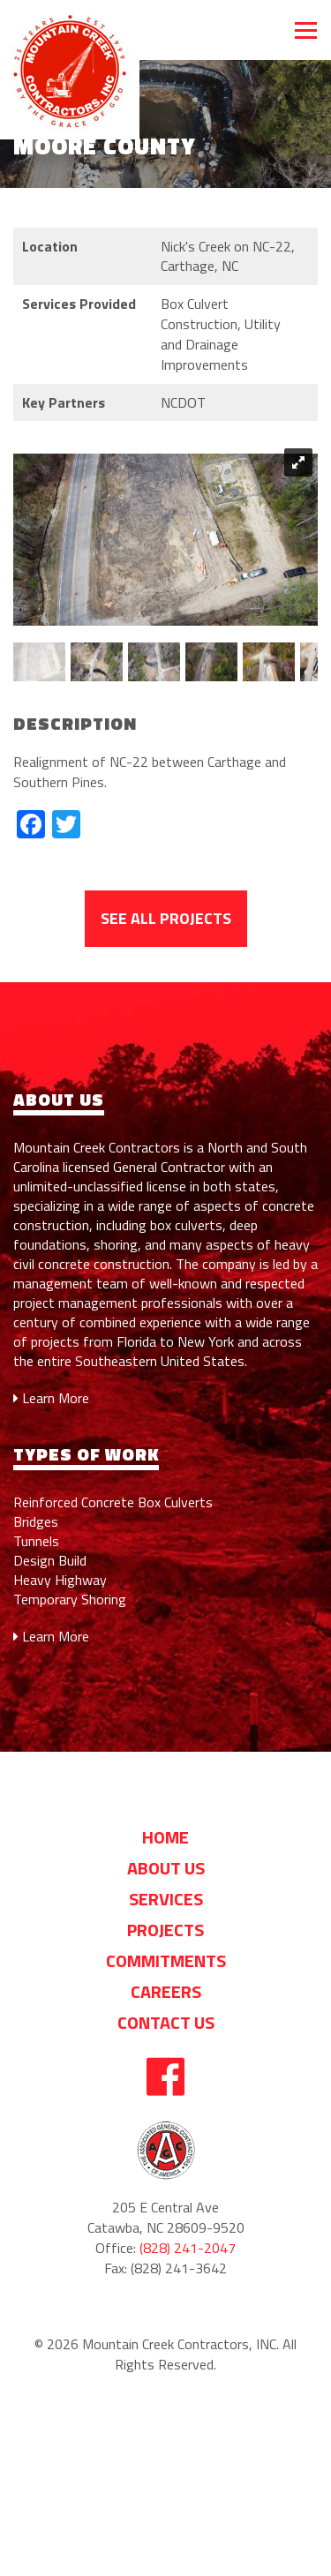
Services (166, 1899)
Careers (166, 1991)
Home (165, 1837)
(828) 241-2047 (187, 2248)
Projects (165, 1929)
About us (166, 1868)
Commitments (166, 1960)
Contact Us (165, 2022)
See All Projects (166, 918)
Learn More (51, 1398)
